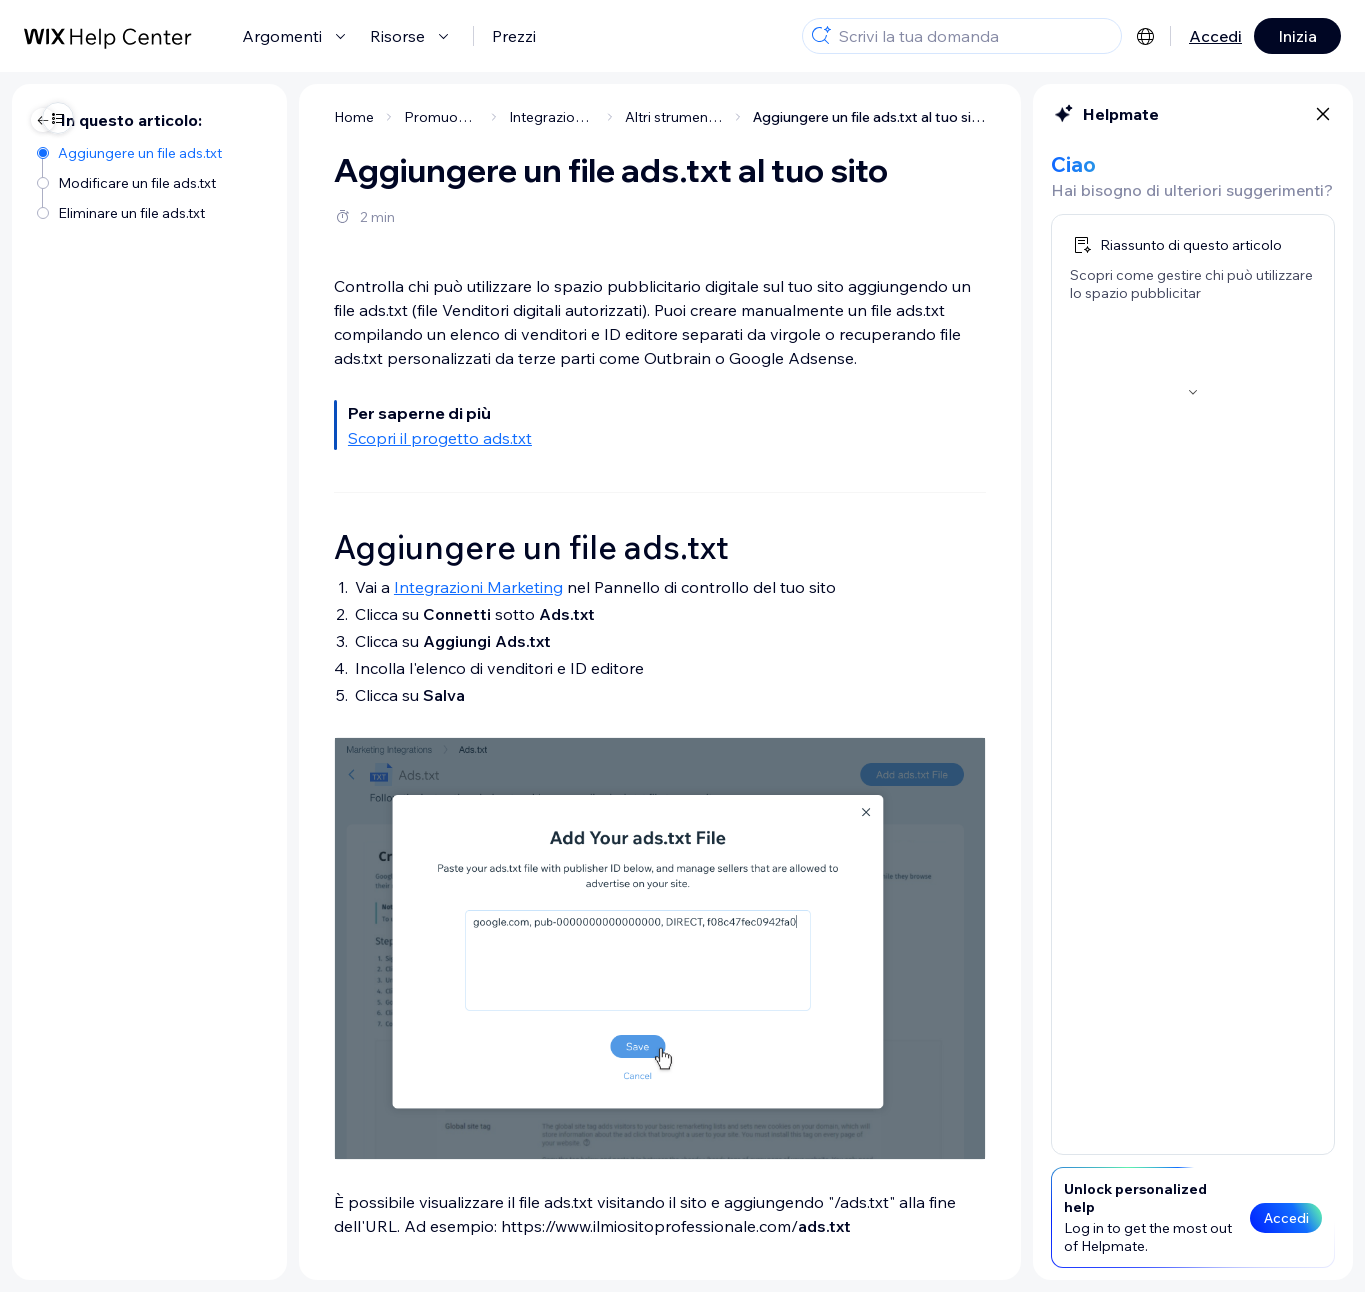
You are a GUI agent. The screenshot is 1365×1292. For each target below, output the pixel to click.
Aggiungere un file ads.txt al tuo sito (726, 117)
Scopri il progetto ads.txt (297, 438)
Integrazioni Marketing (335, 587)
